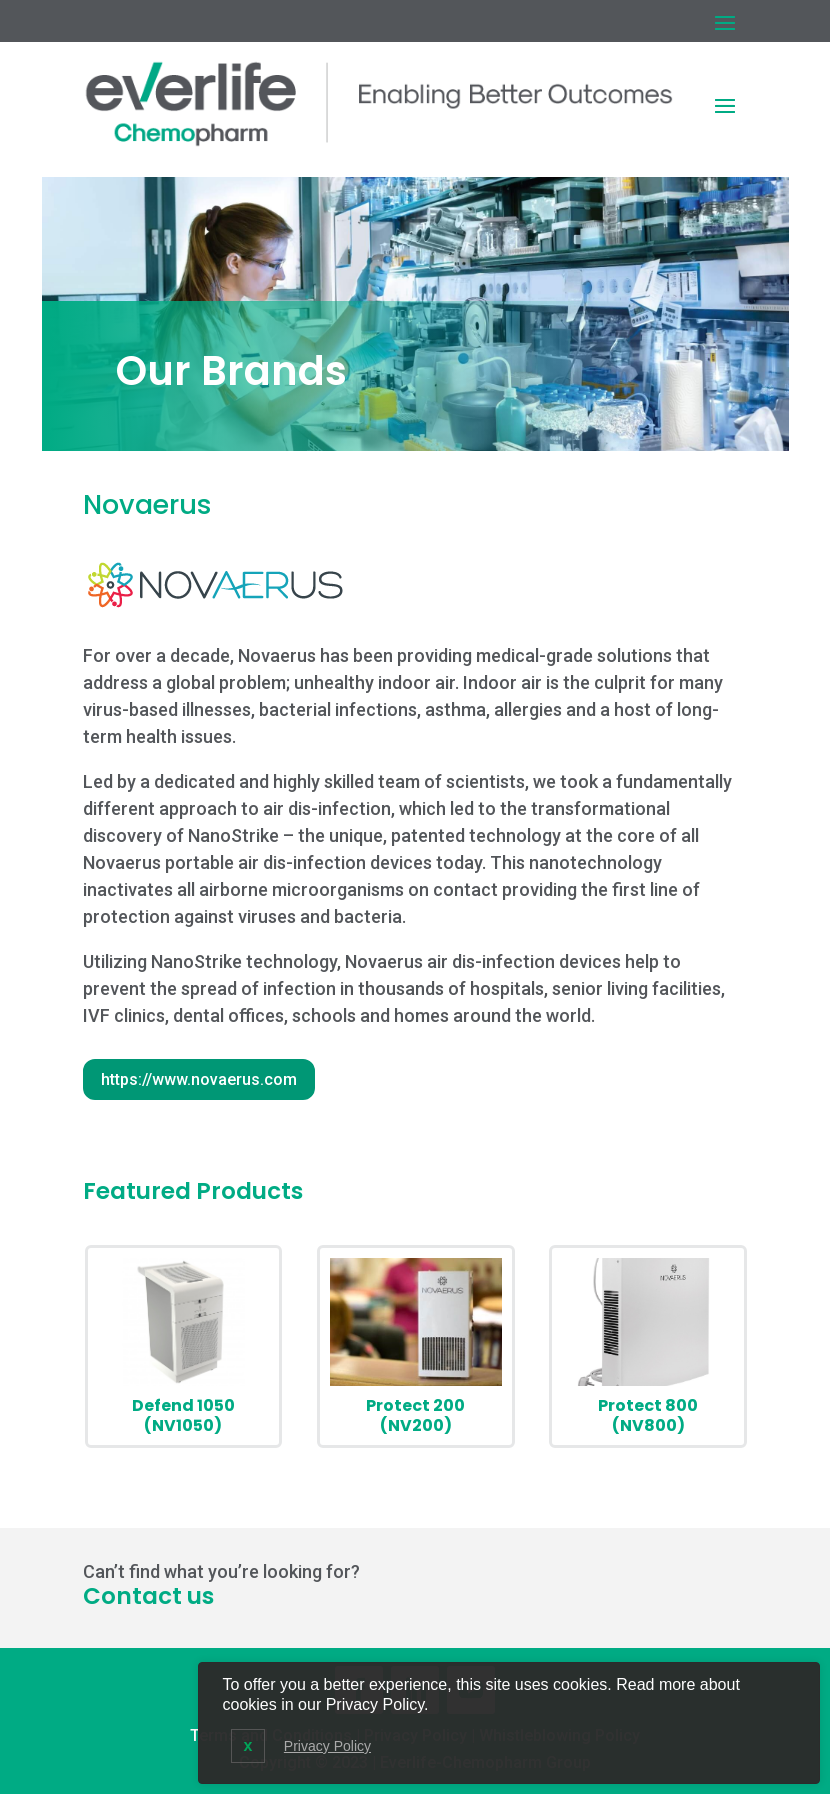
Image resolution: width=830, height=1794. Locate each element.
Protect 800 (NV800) (648, 1415)
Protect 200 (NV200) (415, 1415)
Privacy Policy (327, 1746)
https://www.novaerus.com (199, 1079)
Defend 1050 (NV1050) (183, 1415)
